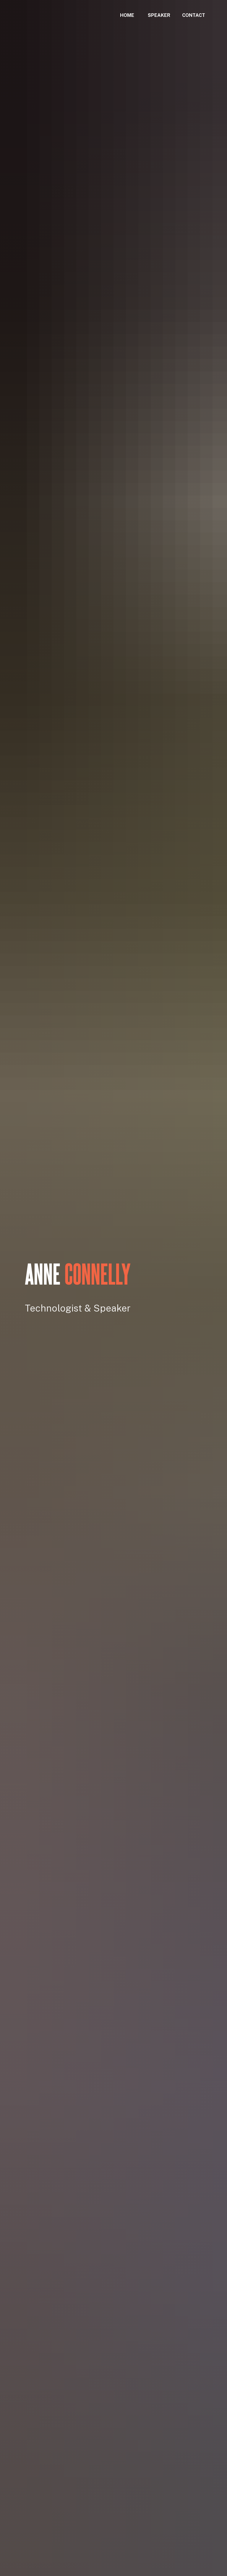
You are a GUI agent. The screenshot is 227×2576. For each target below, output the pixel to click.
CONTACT (193, 15)
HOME (127, 15)
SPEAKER (159, 15)
